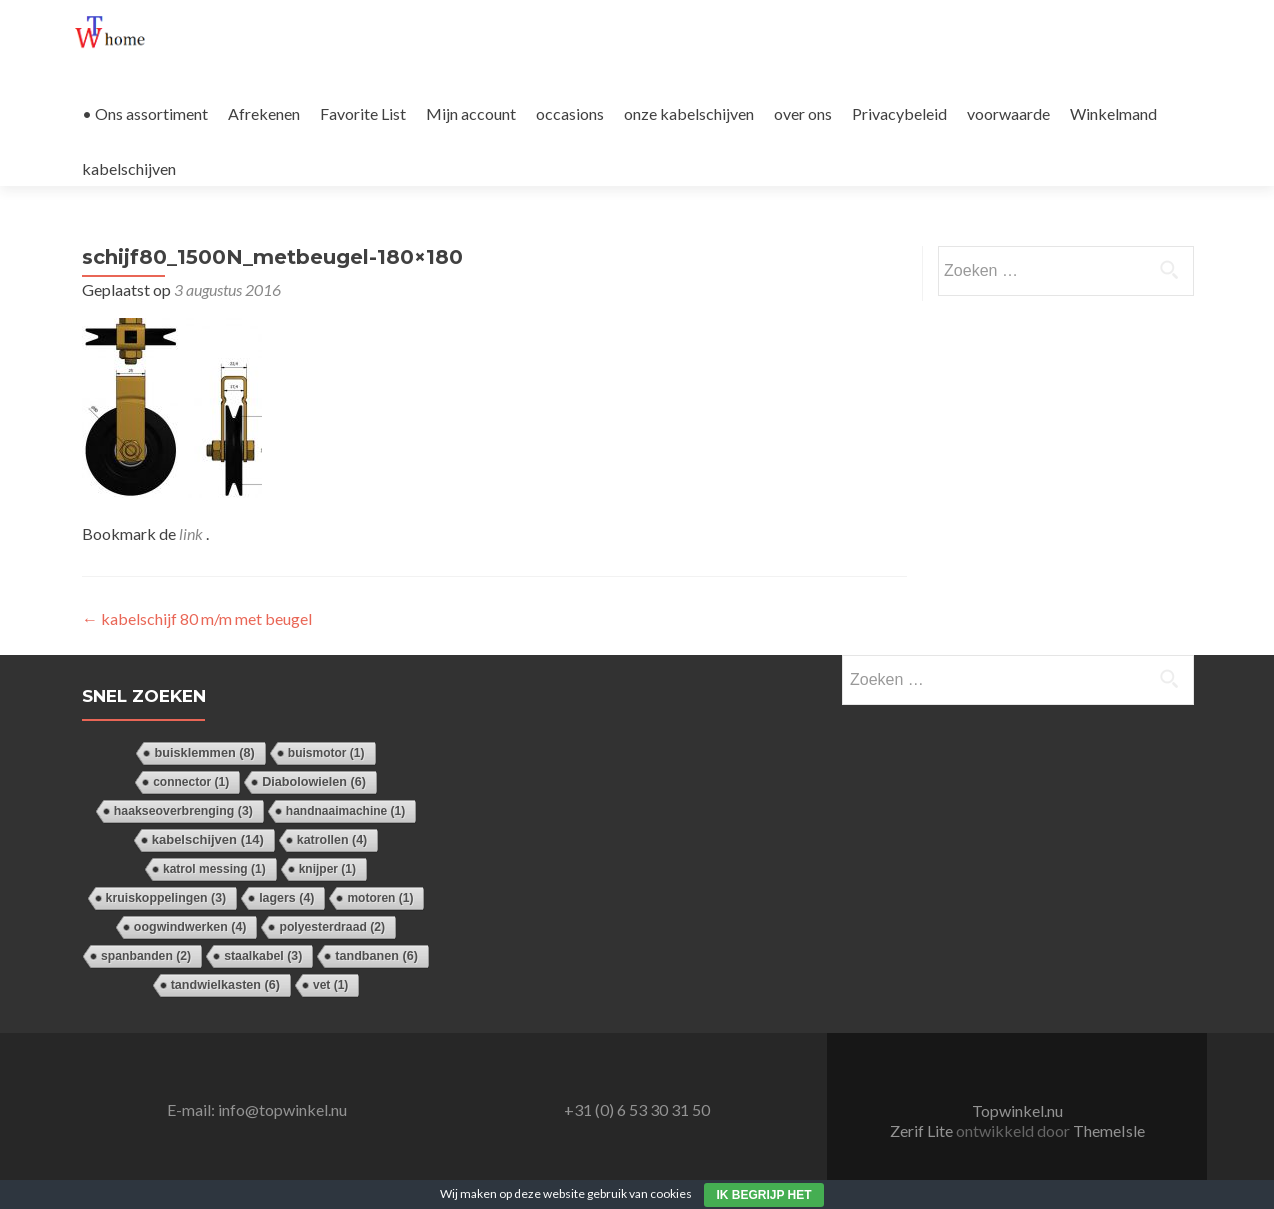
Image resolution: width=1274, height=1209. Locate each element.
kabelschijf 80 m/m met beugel (197, 618)
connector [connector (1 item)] (191, 782)
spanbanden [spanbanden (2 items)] (146, 956)
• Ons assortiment (145, 113)
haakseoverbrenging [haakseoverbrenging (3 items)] (183, 811)
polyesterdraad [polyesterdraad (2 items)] (332, 927)
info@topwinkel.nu (282, 1109)
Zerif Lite (923, 1130)
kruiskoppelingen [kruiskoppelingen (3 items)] (166, 898)
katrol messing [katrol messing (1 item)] (214, 869)
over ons (803, 113)
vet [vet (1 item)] (330, 985)
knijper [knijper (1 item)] (327, 869)
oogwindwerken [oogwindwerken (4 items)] (190, 927)
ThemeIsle (1109, 1130)
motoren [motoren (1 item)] (380, 898)
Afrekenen (264, 113)
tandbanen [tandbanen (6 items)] (376, 956)
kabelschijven (129, 168)
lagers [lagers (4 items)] (286, 898)
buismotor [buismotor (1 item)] (326, 753)
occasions (570, 113)
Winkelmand (1113, 113)
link (192, 533)
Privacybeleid (899, 113)
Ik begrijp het (763, 1195)
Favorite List (363, 113)
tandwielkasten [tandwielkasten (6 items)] (225, 985)
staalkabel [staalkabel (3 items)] (263, 956)
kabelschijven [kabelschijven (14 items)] (208, 839)
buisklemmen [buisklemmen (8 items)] (204, 752)
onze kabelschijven (689, 113)
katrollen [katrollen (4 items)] (332, 840)
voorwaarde (1008, 113)
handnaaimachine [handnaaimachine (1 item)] (345, 811)
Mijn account (471, 113)
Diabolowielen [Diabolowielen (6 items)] (314, 782)
